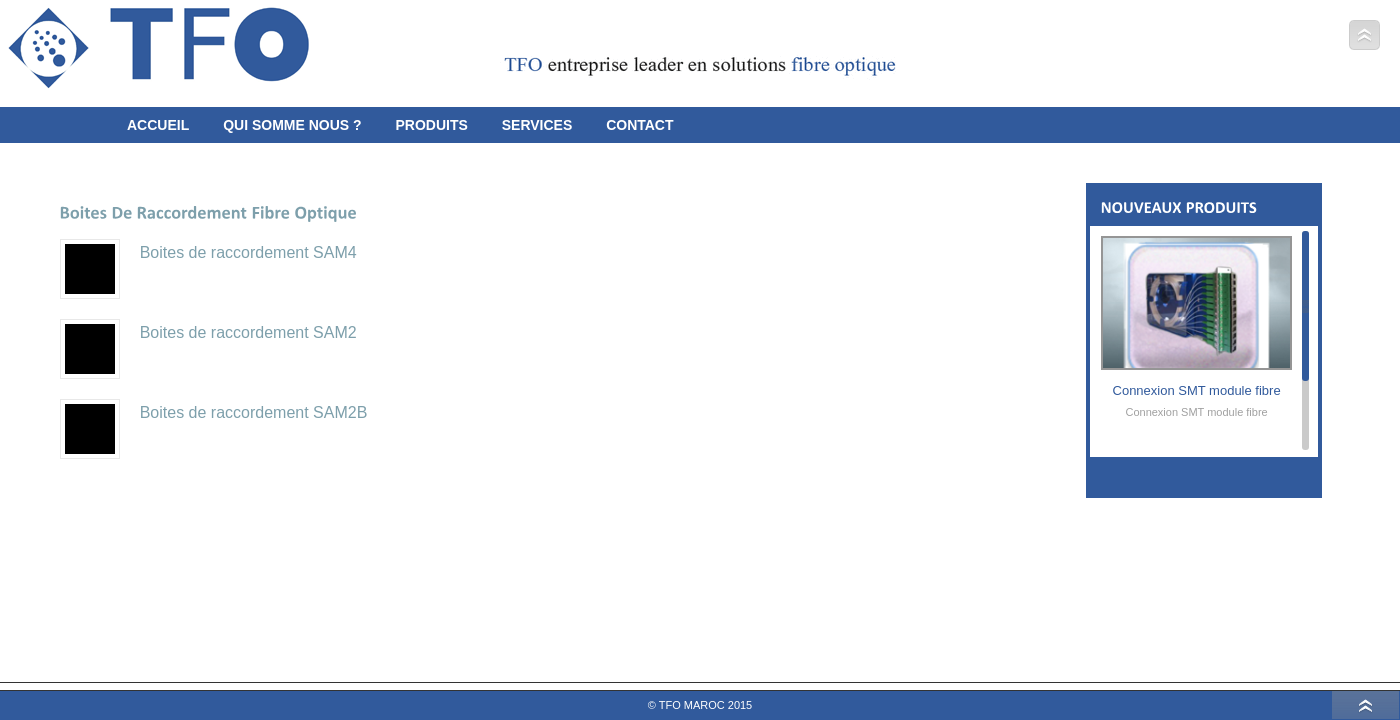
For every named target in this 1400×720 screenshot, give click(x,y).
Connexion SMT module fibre (1197, 390)
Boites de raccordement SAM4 (248, 252)
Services (537, 125)
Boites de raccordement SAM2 (248, 332)
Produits (431, 125)
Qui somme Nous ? (292, 125)
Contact (639, 125)
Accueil (158, 125)
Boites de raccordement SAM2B (254, 412)
